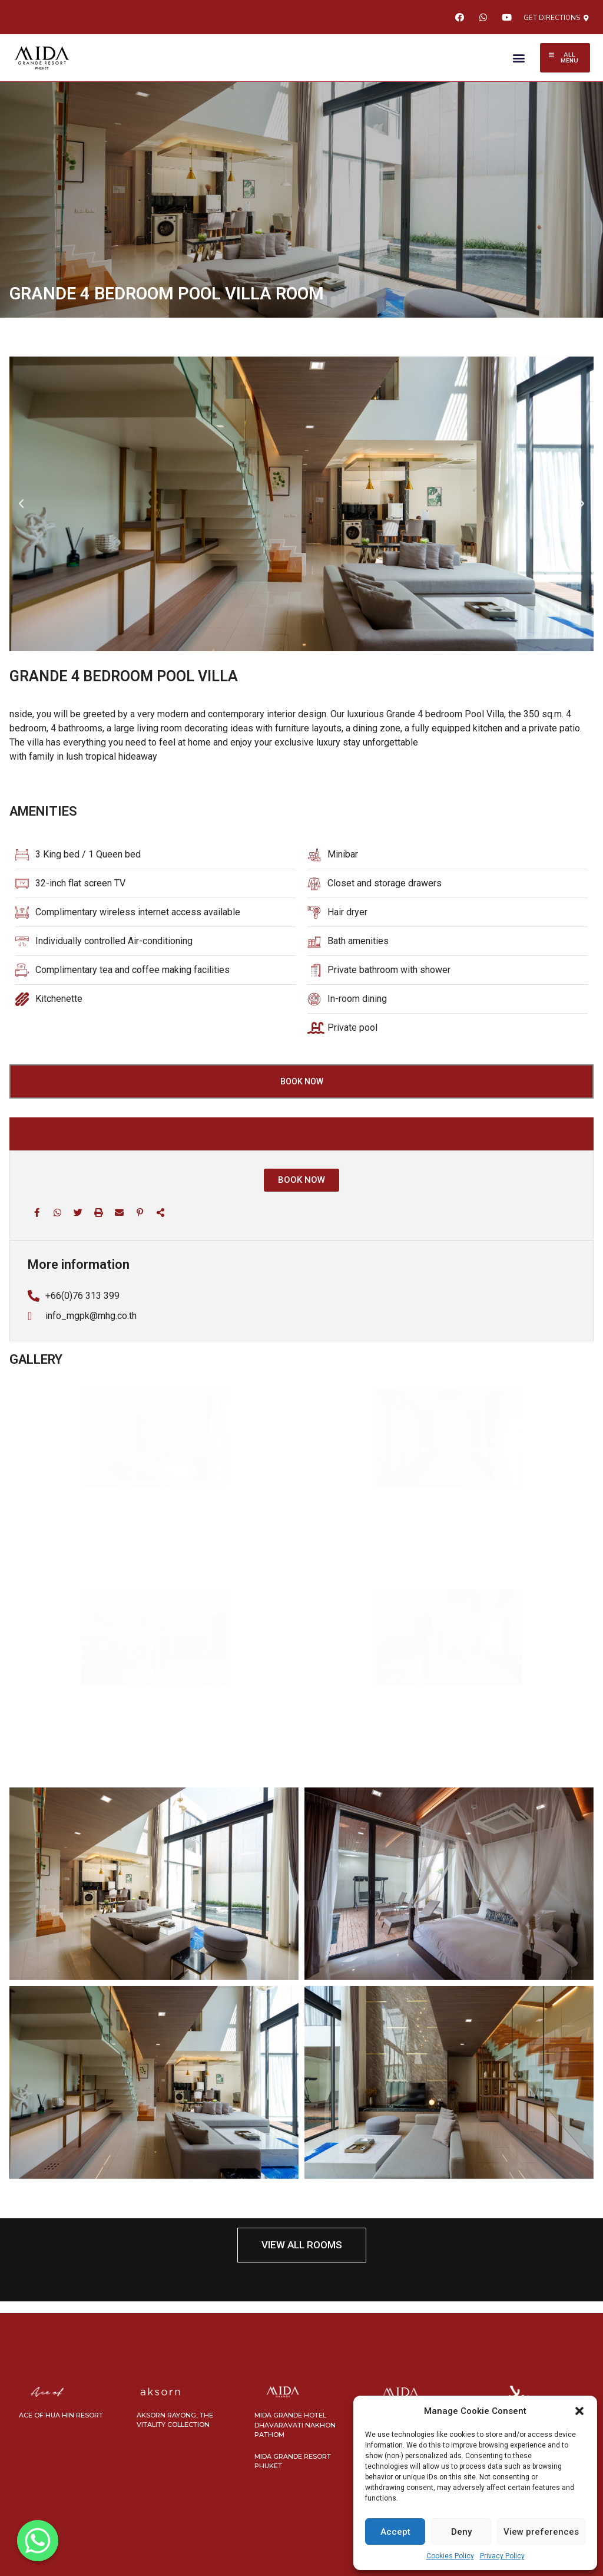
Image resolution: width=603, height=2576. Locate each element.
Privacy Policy (502, 2556)
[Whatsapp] (37, 2540)
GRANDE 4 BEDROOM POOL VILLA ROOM (166, 293)
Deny (461, 2531)
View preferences (541, 2531)
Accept (395, 2531)
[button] (579, 2411)
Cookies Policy (450, 2556)
